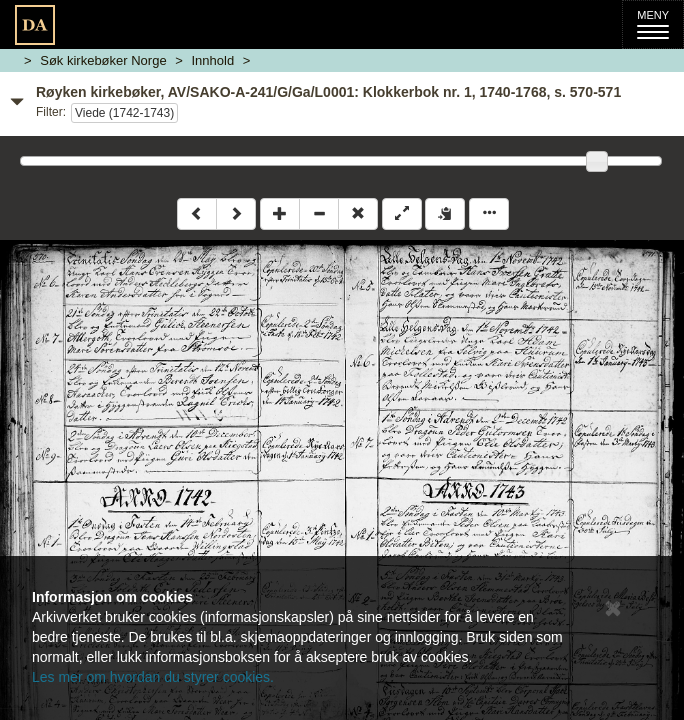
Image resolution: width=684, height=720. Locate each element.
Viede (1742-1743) (124, 113)
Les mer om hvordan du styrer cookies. (153, 677)
